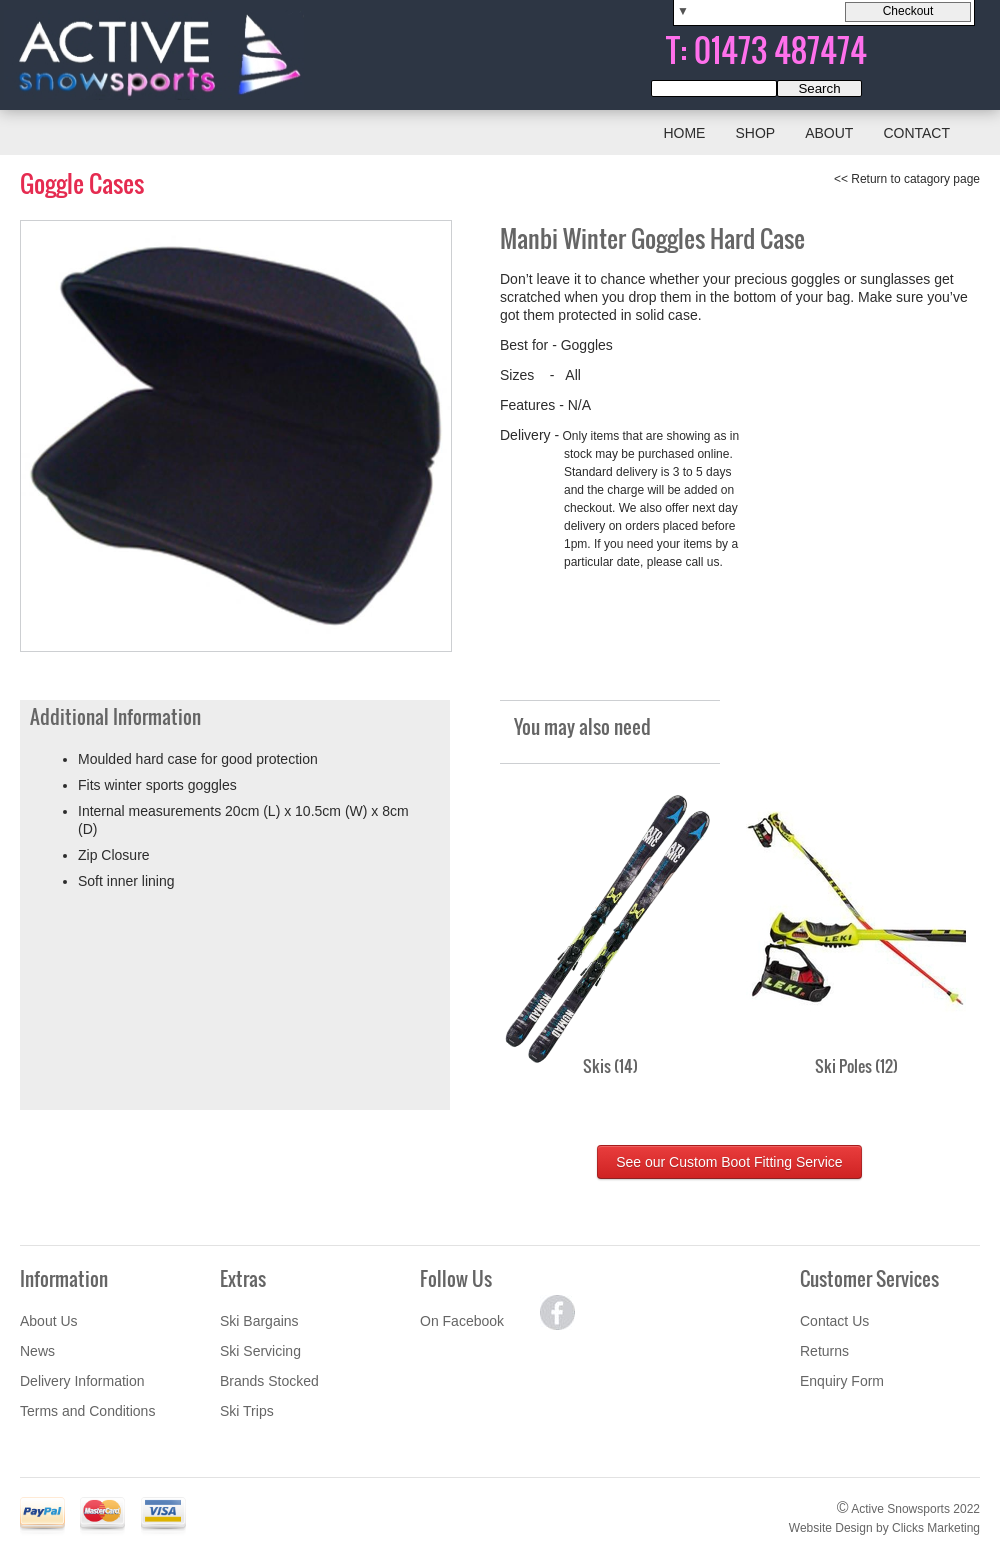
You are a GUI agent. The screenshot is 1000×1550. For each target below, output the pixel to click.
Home (684, 133)
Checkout (908, 11)
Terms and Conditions (87, 1411)
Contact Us (834, 1321)
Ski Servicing (260, 1351)
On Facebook (462, 1321)
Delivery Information (82, 1381)
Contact (916, 133)
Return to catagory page (915, 179)
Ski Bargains (259, 1321)
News (37, 1351)
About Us (49, 1321)
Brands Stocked (269, 1381)
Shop (755, 133)
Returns (824, 1351)
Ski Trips (247, 1411)
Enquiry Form (842, 1381)
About (829, 133)
